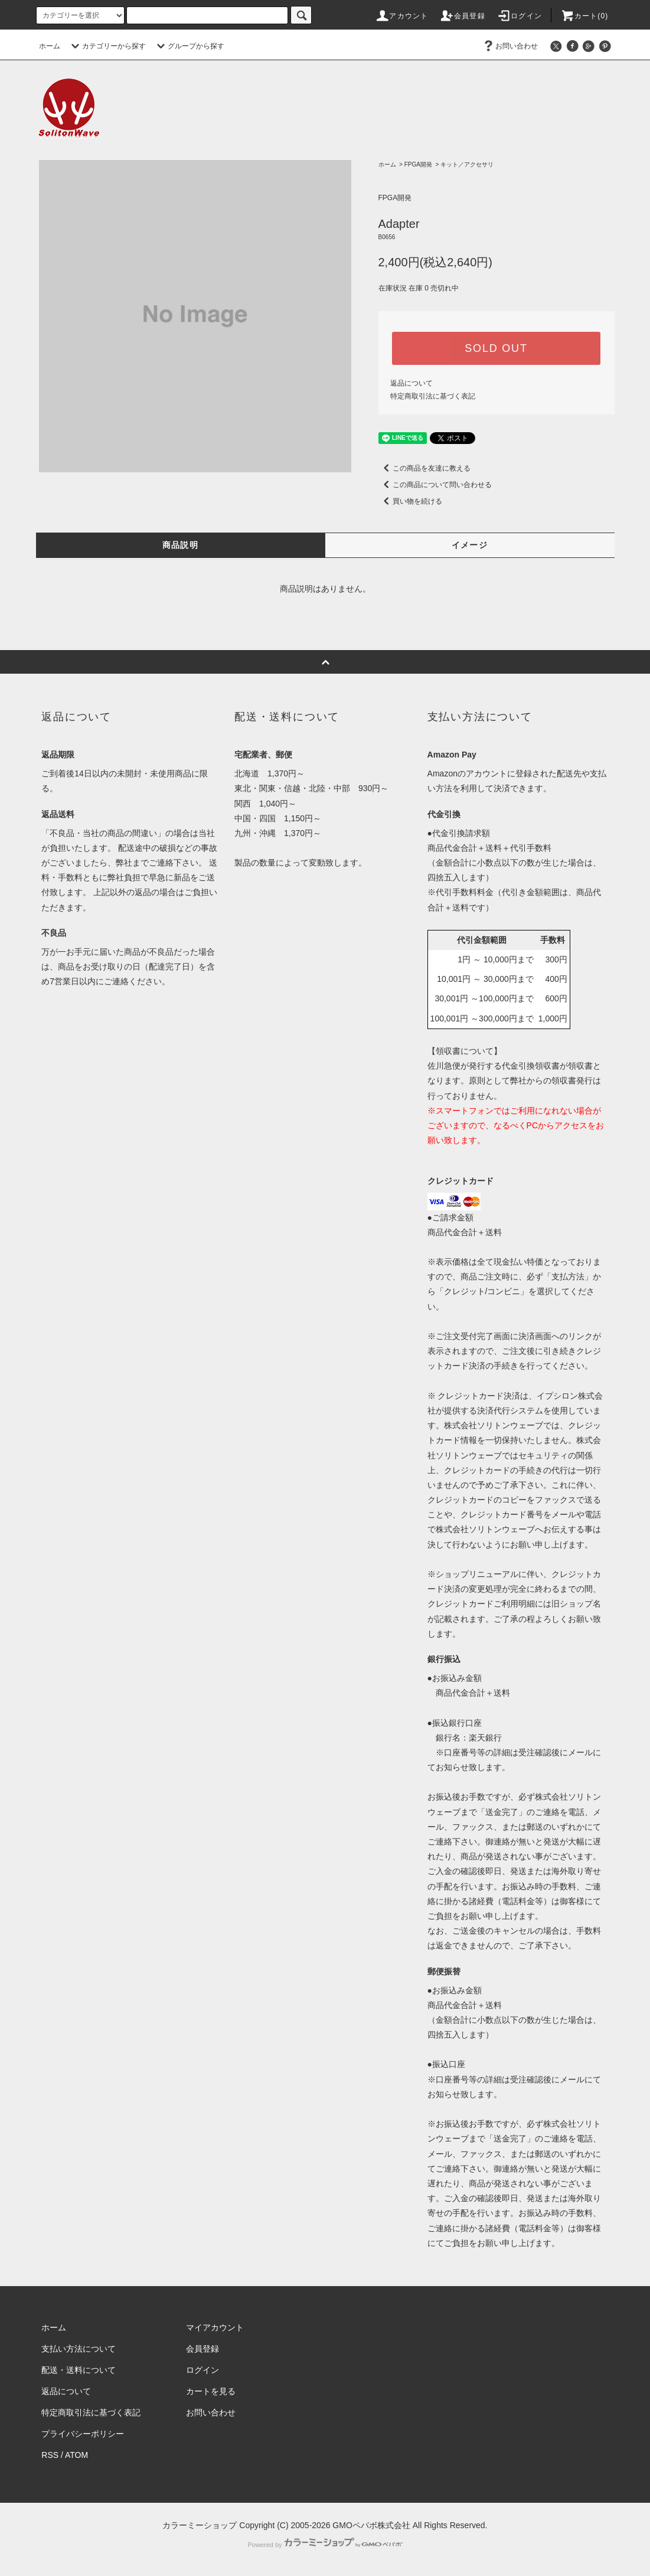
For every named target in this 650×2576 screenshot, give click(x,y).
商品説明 (180, 545)
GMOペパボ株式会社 (371, 2525)
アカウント (401, 16)
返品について (411, 383)
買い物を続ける (410, 501)
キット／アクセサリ (467, 164)
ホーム (49, 46)
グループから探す (188, 46)
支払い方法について (78, 2348)
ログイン (519, 16)
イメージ (470, 545)
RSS (49, 2455)
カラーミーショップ (199, 2525)
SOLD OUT (496, 348)
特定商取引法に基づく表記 (432, 396)
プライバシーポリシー (82, 2433)
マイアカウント (215, 2327)
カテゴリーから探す (107, 46)
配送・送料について (78, 2370)
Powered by (324, 2544)
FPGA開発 (418, 164)
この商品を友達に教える (424, 468)
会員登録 (462, 16)
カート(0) (584, 16)
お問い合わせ (509, 46)
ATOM (76, 2455)
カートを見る (211, 2391)
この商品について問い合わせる (435, 485)
